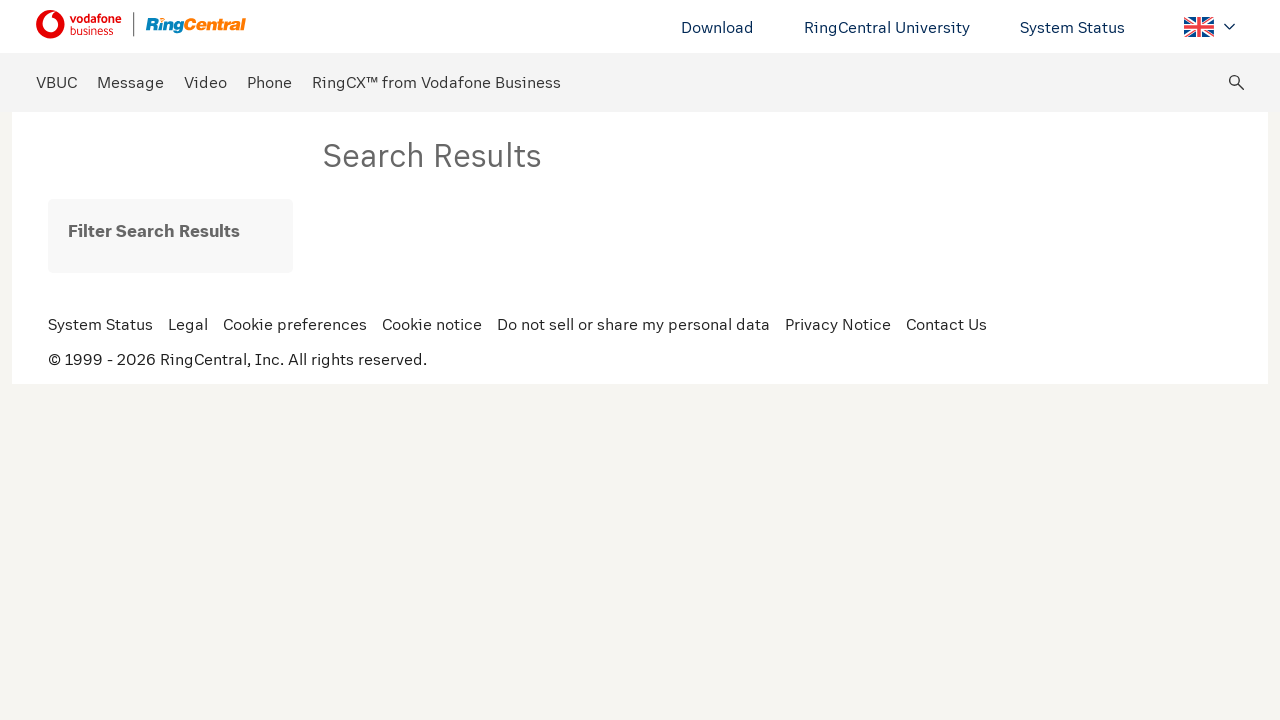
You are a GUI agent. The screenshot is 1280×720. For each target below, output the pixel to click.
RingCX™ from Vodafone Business (436, 82)
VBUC (56, 82)
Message (130, 82)
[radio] (1222, 226)
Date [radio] (1194, 226)
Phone (269, 82)
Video (205, 82)
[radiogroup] (1125, 227)
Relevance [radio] (1125, 226)
